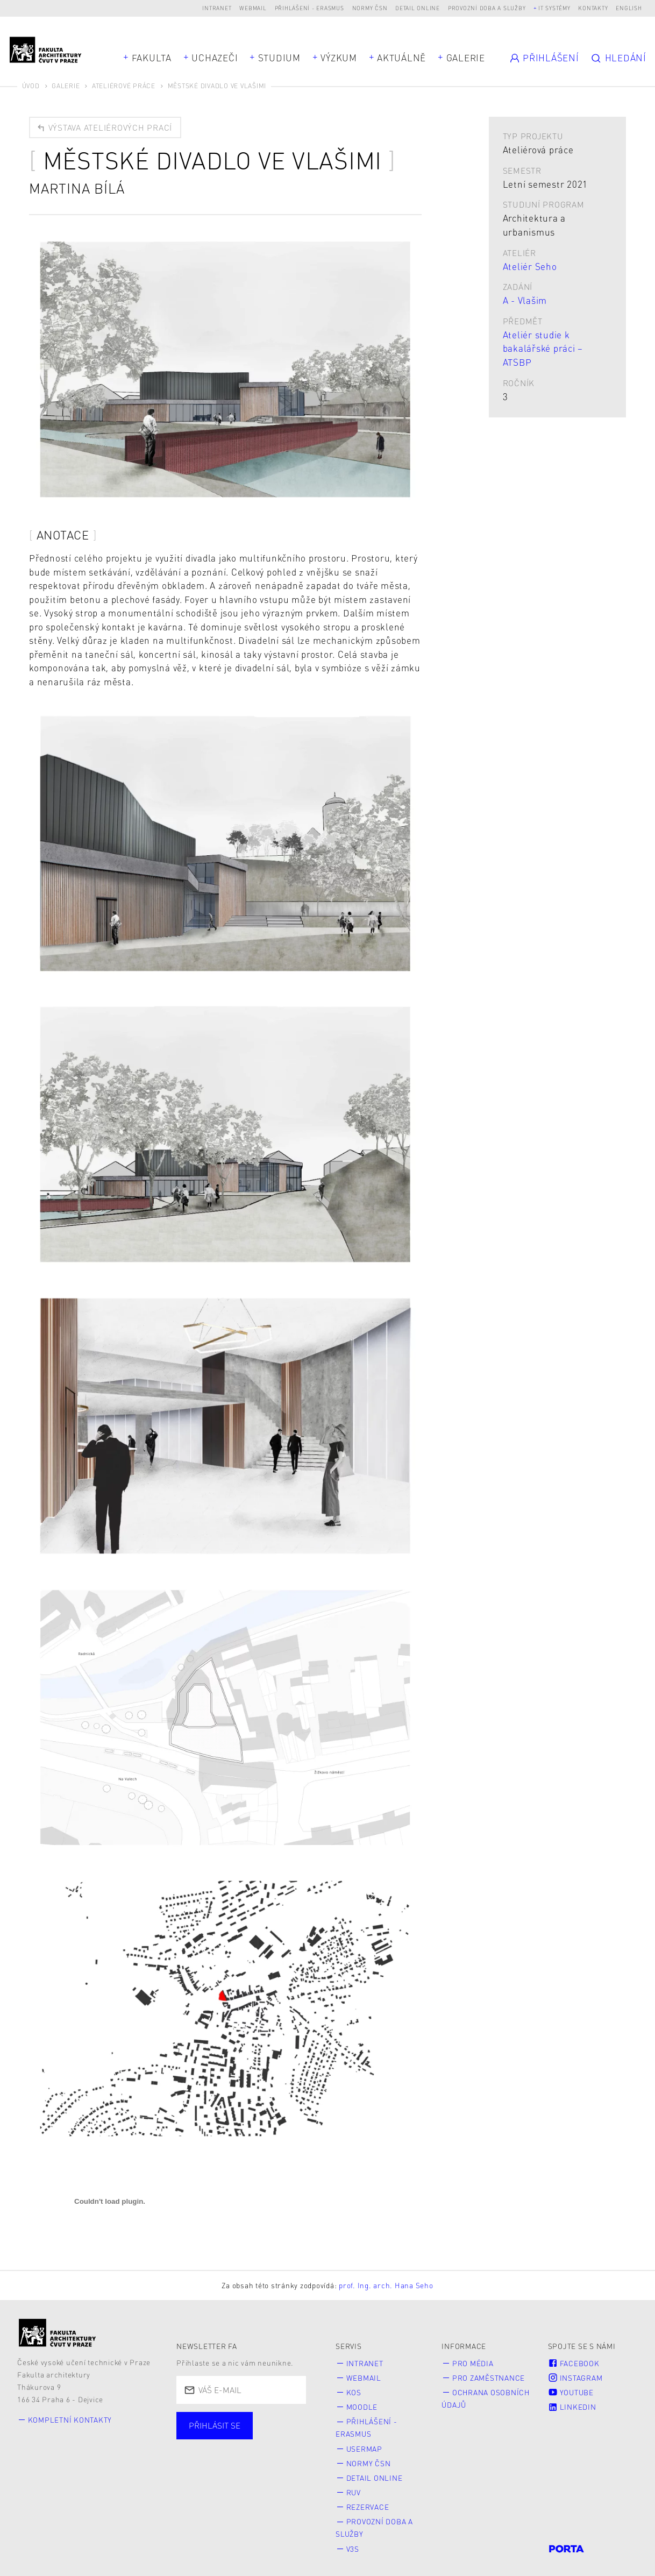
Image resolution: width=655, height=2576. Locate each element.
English (629, 7)
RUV (353, 2488)
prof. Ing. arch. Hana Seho (386, 2285)
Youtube (571, 2391)
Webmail (252, 7)
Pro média (473, 2363)
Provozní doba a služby (487, 7)
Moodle (362, 2405)
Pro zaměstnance (488, 2377)
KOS (353, 2391)
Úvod (31, 86)
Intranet (216, 7)
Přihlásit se (214, 2425)
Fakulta (152, 57)
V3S (352, 2542)
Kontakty (593, 7)
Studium (279, 57)
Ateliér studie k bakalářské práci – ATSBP (543, 348)
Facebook (574, 2363)
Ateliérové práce (123, 86)
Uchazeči (214, 57)
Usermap (364, 2446)
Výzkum (339, 57)
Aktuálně (401, 57)
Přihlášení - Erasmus (309, 7)
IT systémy (554, 7)
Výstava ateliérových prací (104, 127)
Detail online (417, 7)
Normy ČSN (370, 7)
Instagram (575, 2377)
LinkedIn (572, 2405)
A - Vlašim (525, 300)
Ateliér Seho (530, 266)
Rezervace (367, 2502)
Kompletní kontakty (70, 2419)
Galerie (465, 57)
